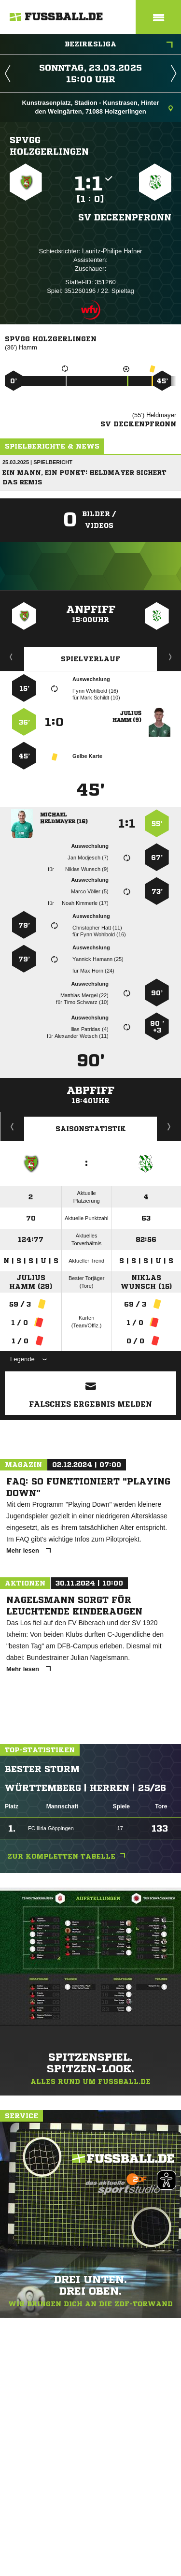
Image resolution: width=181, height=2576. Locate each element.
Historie (12, 1126)
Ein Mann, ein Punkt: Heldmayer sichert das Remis (84, 477)
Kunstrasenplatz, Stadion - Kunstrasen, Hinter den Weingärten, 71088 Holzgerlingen (97, 107)
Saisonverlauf (169, 1126)
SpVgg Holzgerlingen (49, 145)
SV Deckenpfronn (124, 217)
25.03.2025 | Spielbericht (37, 462)
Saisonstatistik (91, 1128)
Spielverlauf (90, 658)
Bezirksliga (119, 45)
